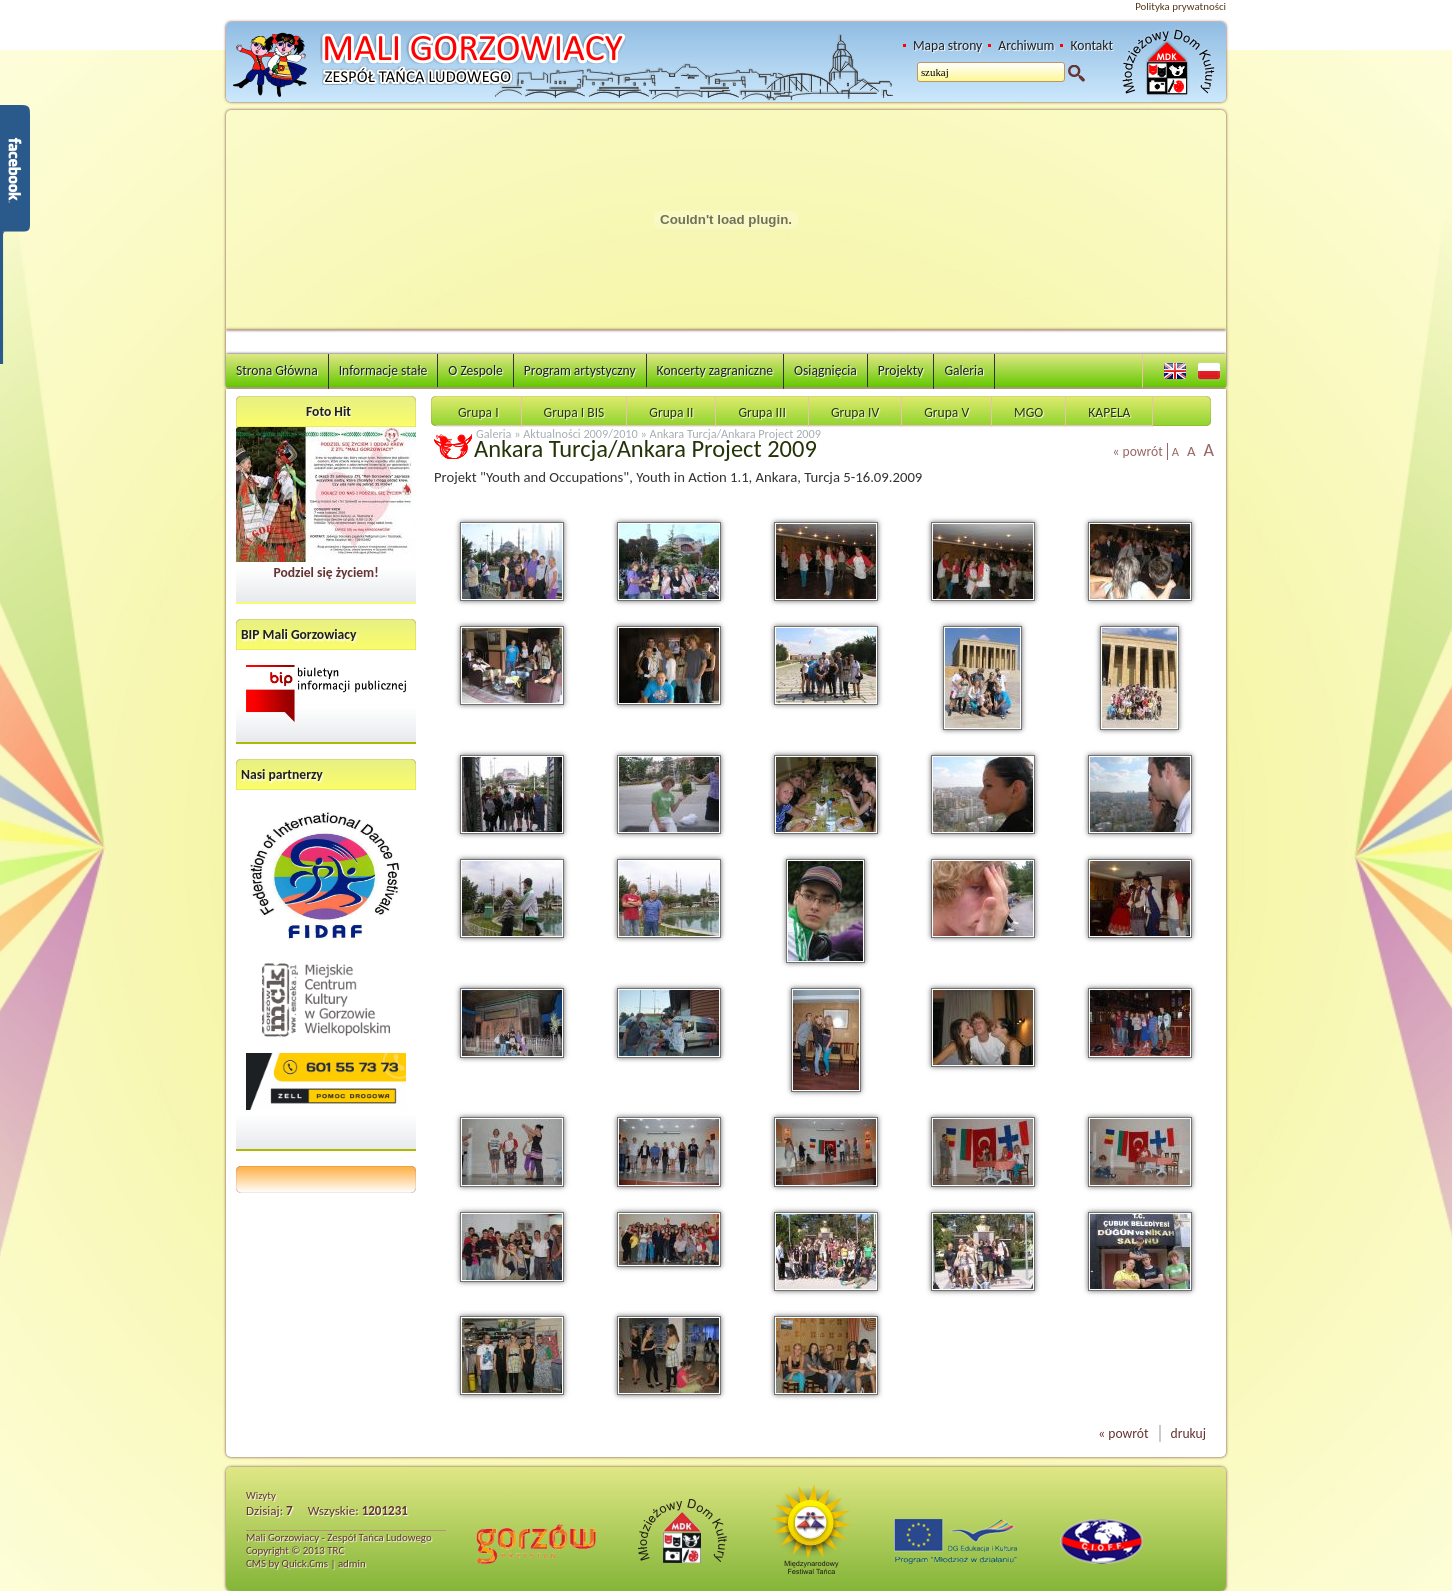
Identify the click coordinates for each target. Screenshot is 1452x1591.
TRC (335, 1550)
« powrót (1138, 451)
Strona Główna (277, 370)
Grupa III (761, 412)
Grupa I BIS (574, 412)
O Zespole (475, 370)
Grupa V (946, 412)
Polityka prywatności (1180, 6)
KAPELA (1109, 412)
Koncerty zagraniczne (715, 370)
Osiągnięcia (825, 370)
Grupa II (671, 412)
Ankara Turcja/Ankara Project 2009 (735, 433)
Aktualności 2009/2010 (580, 433)
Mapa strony (947, 45)
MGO (1028, 412)
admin (352, 1563)
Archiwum (1026, 45)
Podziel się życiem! (325, 572)
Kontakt (1091, 45)
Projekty (901, 370)
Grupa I (478, 412)
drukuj (1188, 1433)
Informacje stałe (383, 370)
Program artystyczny (580, 370)
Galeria (963, 370)
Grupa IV (855, 412)
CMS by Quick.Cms (287, 1563)
